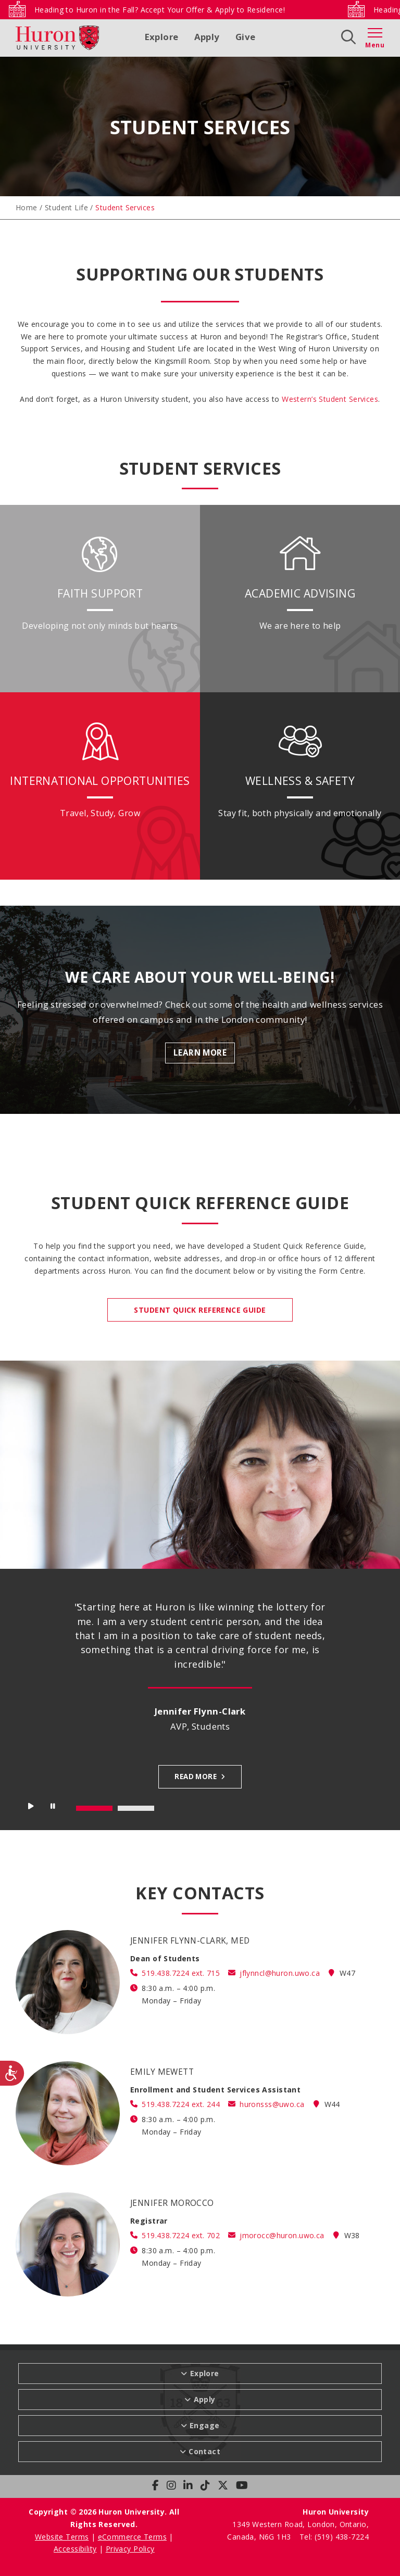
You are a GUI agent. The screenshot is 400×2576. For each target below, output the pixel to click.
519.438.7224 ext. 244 (181, 2104)
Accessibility (75, 2549)
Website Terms (62, 2537)
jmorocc (282, 2235)
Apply (207, 37)
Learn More (200, 1052)
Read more (195, 1776)
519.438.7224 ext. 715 (181, 1973)
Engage (205, 2425)
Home (27, 207)
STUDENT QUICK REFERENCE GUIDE (200, 1310)
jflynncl (280, 1973)
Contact (204, 2451)
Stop (53, 1808)
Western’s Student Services (330, 399)
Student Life (66, 207)
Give (245, 37)
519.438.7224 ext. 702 (181, 2235)
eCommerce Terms (132, 2537)
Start (31, 1808)
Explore (162, 37)
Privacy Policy (130, 2549)
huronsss (272, 2104)
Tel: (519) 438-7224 (334, 2537)
